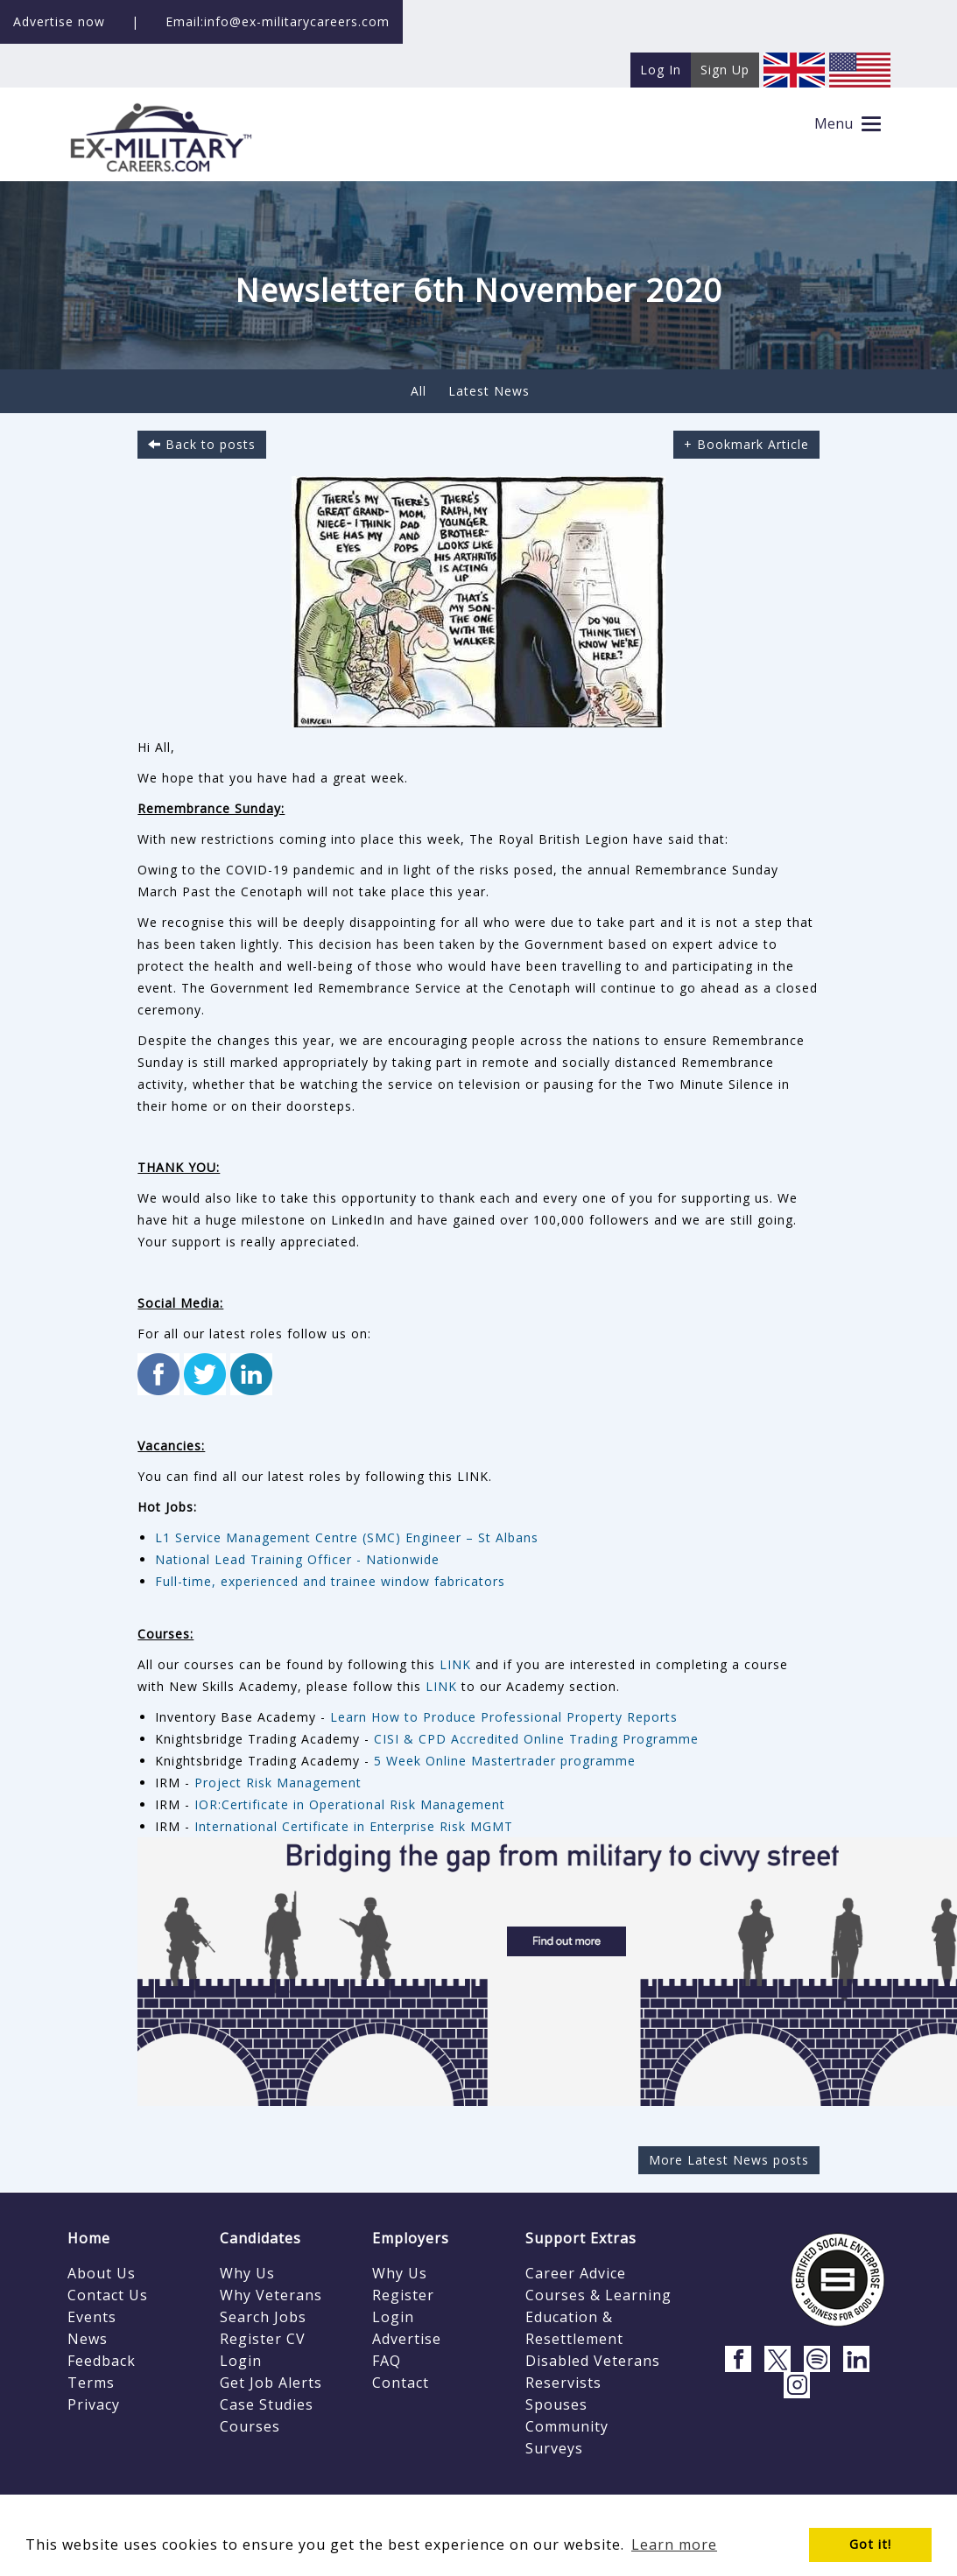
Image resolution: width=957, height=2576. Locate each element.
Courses (250, 2426)
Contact (400, 2382)
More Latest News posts (729, 2159)
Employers (410, 2238)
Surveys (554, 2448)
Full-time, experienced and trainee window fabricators (330, 1581)
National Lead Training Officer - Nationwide (297, 1559)
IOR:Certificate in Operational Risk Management (352, 1804)
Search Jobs (263, 2317)
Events (91, 2317)
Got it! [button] (870, 2544)
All (418, 391)
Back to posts (202, 444)
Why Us (247, 2273)
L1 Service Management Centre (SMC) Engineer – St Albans (346, 1537)
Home (88, 2238)
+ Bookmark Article (746, 444)
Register (403, 2295)
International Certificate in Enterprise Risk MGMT (353, 1826)
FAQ (386, 2360)
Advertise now (59, 21)
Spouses (556, 2404)
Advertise (406, 2338)
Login (241, 2360)
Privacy (93, 2404)
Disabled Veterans (592, 2360)
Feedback (101, 2360)
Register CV (263, 2338)
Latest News (489, 391)
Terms (91, 2382)
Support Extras (581, 2238)
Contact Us (107, 2295)
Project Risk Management (278, 1782)
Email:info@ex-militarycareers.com (277, 21)
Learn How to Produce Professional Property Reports (504, 1717)
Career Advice (575, 2273)
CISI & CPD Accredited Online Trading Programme (536, 1738)
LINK (457, 1664)
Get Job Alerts (271, 2382)
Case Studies (266, 2404)
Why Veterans (271, 2295)
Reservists (563, 2382)
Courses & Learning (598, 2295)
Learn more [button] (674, 2544)
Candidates (260, 2238)
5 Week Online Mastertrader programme (505, 1760)
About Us (101, 2273)
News (87, 2338)
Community (567, 2426)
